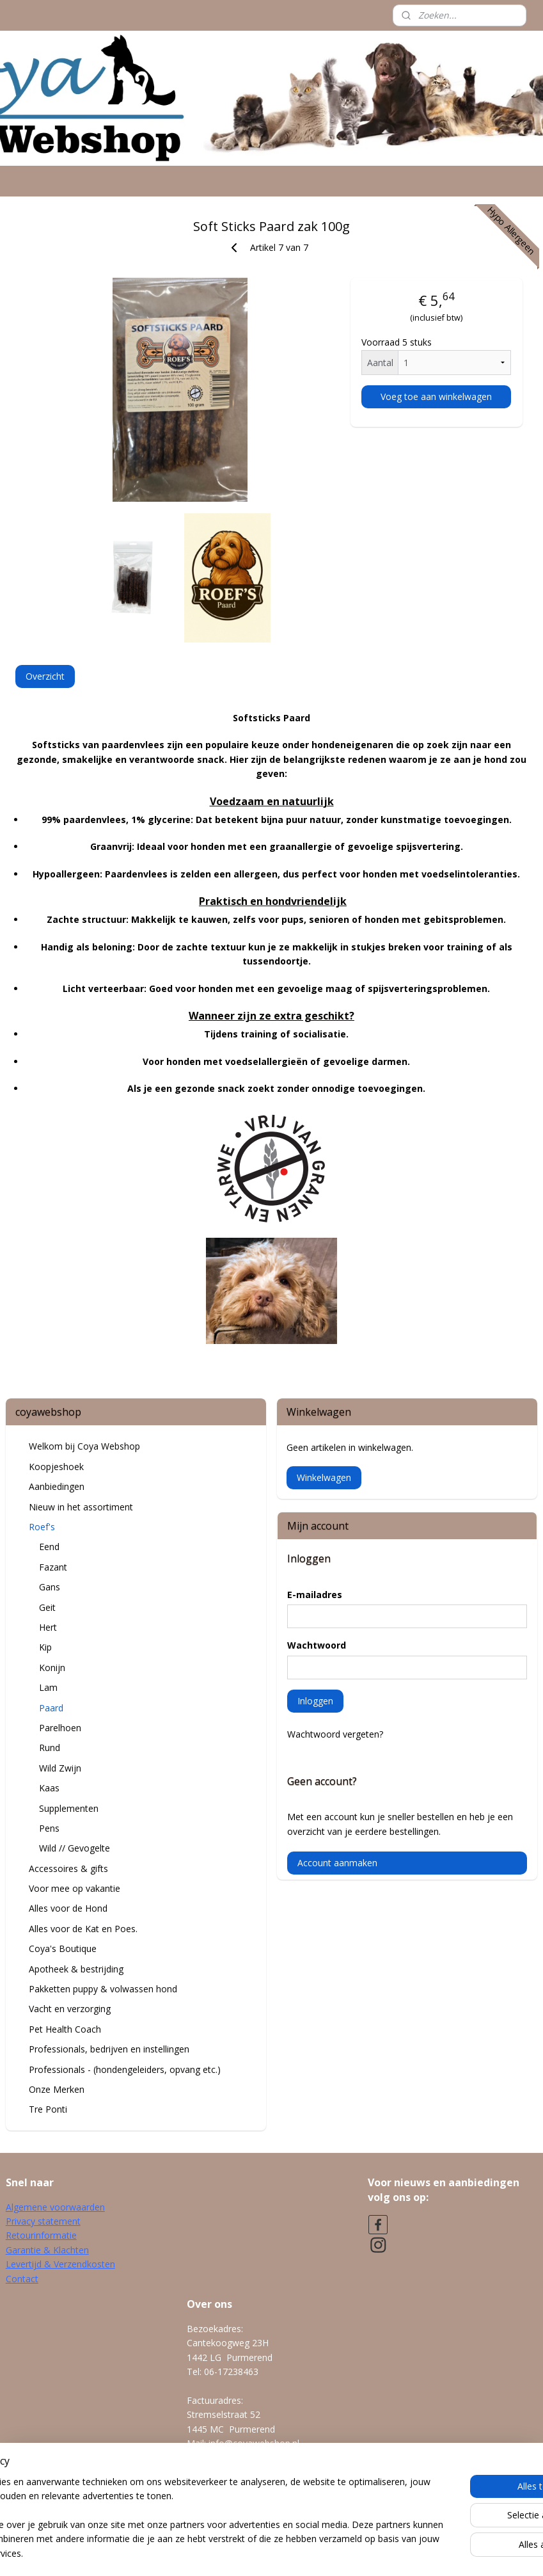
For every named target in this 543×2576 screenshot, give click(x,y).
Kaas (49, 1788)
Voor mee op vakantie (74, 1888)
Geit (47, 1607)
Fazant (53, 1567)
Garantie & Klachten (47, 2250)
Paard (51, 1708)
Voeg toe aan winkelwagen (436, 396)
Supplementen (68, 1808)
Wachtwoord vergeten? (335, 1734)
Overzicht (45, 676)
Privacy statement (43, 2221)
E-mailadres (314, 1594)
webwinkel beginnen (298, 2552)
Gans (49, 1587)
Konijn (52, 1667)
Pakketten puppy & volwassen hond (103, 1989)
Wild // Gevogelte (74, 1848)
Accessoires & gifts (68, 1868)
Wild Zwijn (60, 1768)
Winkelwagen (324, 1477)
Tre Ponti (48, 2109)
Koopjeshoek (56, 1466)
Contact (22, 2279)
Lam (48, 1687)
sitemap (223, 2552)
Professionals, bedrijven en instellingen (109, 2049)
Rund (49, 1747)
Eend (49, 1546)
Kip (45, 1647)
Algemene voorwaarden (55, 2207)
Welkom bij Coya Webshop (84, 1446)
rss (250, 2552)
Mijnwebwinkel (410, 2552)
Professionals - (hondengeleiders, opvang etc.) (125, 2069)
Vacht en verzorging (70, 2009)
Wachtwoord (316, 1645)
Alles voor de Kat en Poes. (83, 1929)
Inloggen (315, 1701)
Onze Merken (56, 2089)
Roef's (42, 1527)
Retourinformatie (41, 2235)
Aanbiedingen (56, 1486)
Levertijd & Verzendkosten (60, 2264)
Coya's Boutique (63, 1948)
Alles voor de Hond (68, 1908)
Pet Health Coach (65, 2029)
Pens (49, 1828)
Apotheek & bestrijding (76, 1969)
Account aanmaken (337, 1863)
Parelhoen (60, 1728)
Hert (48, 1627)
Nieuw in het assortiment (81, 1507)
